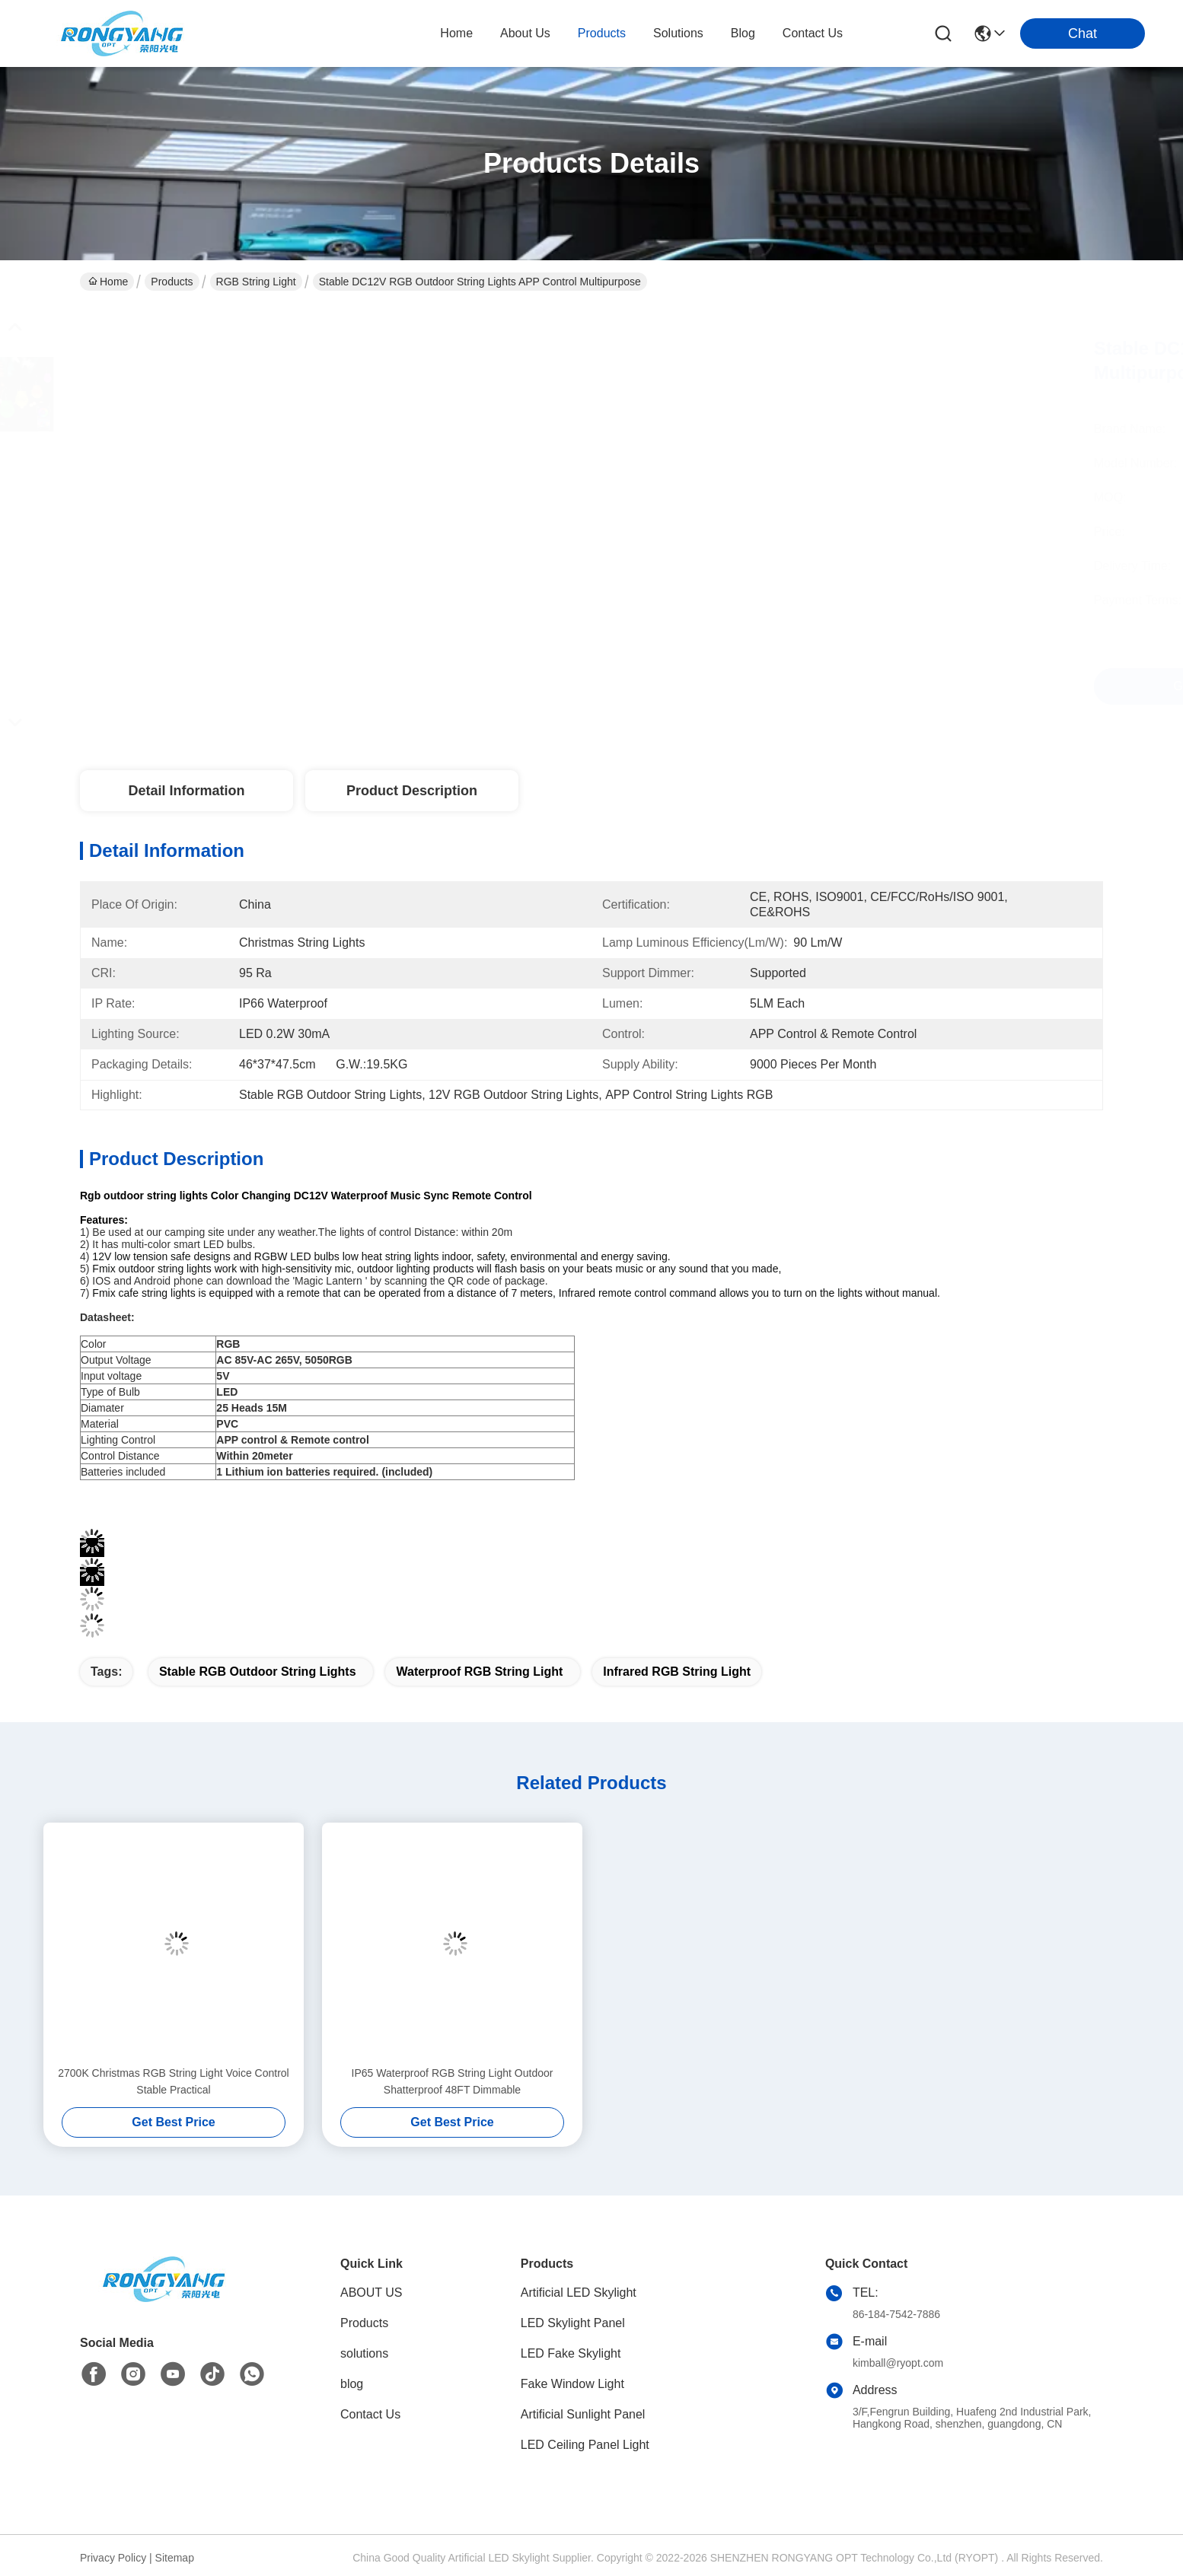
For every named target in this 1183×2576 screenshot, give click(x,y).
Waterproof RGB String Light (479, 1671)
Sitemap (174, 2558)
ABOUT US (371, 2292)
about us (525, 33)
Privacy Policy (113, 2558)
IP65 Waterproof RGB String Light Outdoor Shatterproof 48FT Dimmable (452, 2081)
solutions (678, 33)
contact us (813, 33)
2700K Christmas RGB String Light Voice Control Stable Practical (173, 2081)
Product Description (411, 790)
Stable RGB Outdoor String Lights (257, 1671)
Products (172, 281)
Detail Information (186, 790)
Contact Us (370, 2414)
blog (743, 33)
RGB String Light (256, 281)
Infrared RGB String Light (677, 1671)
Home (456, 33)
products (602, 33)
